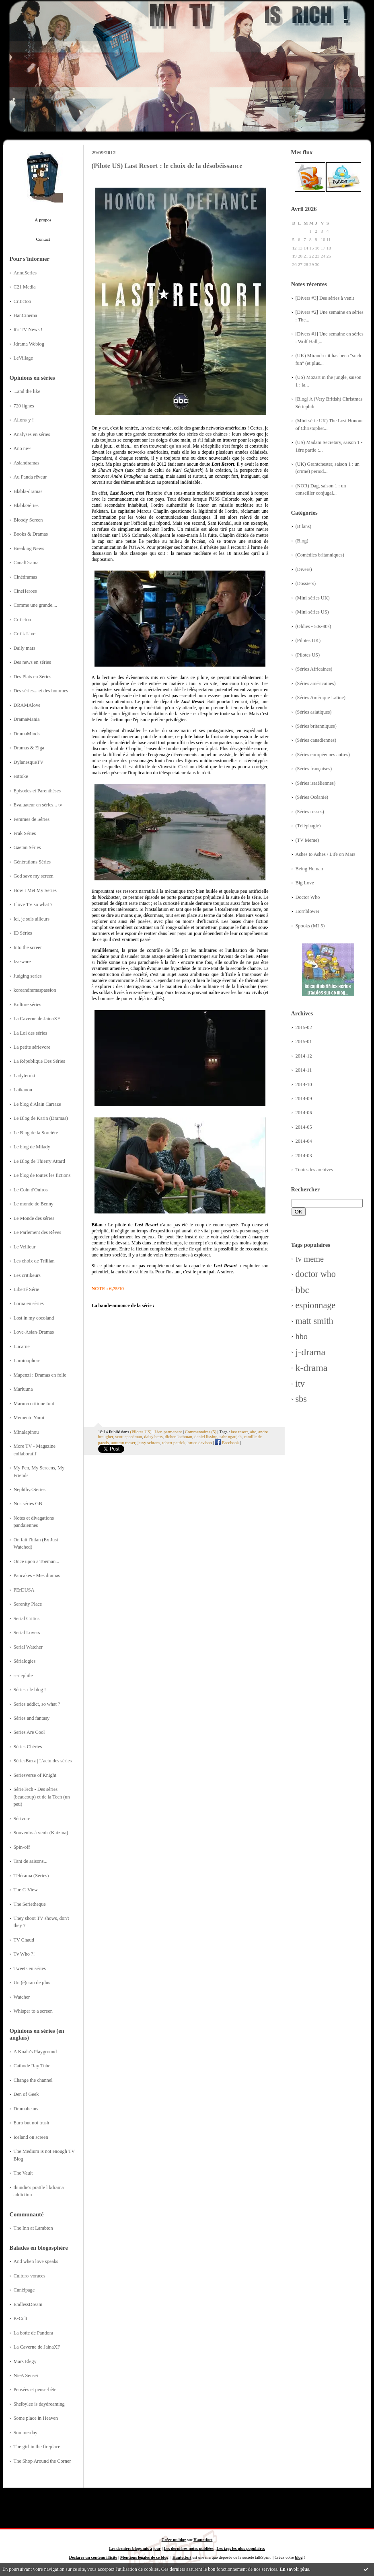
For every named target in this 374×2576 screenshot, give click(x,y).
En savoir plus (294, 2569)
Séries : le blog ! (30, 1689)
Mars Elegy (25, 2361)
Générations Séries (32, 862)
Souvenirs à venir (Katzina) (41, 1832)
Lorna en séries (29, 1303)
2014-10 (304, 1084)
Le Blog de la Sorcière (36, 1133)
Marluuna (23, 1389)
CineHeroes (25, 591)
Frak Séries (25, 833)
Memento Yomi (29, 1417)
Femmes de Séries (32, 819)
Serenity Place (28, 1604)
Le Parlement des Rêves (38, 1232)
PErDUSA (24, 1590)
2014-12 (304, 1056)
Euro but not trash (31, 2123)
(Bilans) (304, 526)
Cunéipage (24, 2290)
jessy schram (149, 1442)
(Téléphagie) (308, 826)
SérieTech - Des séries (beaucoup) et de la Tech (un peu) (42, 1796)
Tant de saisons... (30, 1861)
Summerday (26, 2432)
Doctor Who (308, 897)
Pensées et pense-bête (35, 2389)
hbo (302, 1336)
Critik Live (24, 633)
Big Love (305, 883)
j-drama (311, 1352)
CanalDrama (26, 562)
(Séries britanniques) (316, 726)
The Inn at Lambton (33, 2228)
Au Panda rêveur (30, 477)
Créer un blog (174, 2539)
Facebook (227, 1442)
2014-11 (304, 1070)
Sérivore (22, 1818)
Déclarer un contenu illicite (93, 2557)
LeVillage (23, 358)
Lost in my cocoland (34, 1318)
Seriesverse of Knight (35, 1775)
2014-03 (304, 1155)
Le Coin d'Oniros (31, 1190)
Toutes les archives (314, 1169)
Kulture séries (27, 1004)
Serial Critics (27, 1618)
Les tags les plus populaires (240, 2548)
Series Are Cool (29, 1732)
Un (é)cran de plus (32, 1982)
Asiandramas (26, 463)
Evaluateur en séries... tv (38, 805)
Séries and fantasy (32, 1718)
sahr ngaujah (231, 1436)
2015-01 (304, 1041)
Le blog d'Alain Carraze (37, 1104)
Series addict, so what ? (37, 1704)
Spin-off (22, 1847)
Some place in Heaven (36, 2418)
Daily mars (24, 648)
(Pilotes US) (308, 655)
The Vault (23, 2173)
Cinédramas (25, 577)
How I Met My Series (35, 890)
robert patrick (173, 1442)
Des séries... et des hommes (41, 691)
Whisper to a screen (33, 2011)
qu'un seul (179, 446)
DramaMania (27, 719)
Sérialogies (25, 1661)
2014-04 (304, 1141)
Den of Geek (26, 2094)
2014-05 (304, 1127)
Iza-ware (22, 961)
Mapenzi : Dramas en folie (40, 1375)
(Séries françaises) (314, 768)
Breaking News (29, 548)
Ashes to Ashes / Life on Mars (326, 854)
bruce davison (199, 1442)
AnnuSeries (25, 273)
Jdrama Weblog (29, 344)
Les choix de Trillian (34, 1261)
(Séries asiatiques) (314, 712)
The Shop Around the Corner (42, 2461)
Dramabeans (26, 2109)
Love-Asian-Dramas (34, 1332)
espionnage (316, 1305)
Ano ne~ (22, 448)
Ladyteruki (24, 1075)
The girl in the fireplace (37, 2446)
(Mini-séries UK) (313, 598)
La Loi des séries (30, 1033)
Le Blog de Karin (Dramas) (41, 1118)
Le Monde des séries (34, 1218)
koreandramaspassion (35, 990)
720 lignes (24, 406)
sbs (301, 1399)
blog (298, 2557)
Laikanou (23, 1090)
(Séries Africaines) (314, 669)
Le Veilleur (25, 1247)
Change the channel (33, 2080)
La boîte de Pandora (33, 2333)
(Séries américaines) (316, 683)
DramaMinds (27, 734)
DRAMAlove (27, 705)
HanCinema (25, 315)
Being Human (309, 869)
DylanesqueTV (29, 762)
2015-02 (304, 1027)
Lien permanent (168, 1431)
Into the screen (28, 947)
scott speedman (128, 1436)
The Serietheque (30, 1904)
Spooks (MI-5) (310, 926)
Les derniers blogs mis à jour (134, 2548)
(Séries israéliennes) (316, 783)
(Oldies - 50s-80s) (313, 626)
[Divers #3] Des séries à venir (325, 298)
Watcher (22, 1997)
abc (253, 1431)
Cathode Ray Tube (32, 2066)
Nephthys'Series (30, 1489)
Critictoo (22, 301)
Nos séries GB (28, 1503)
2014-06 (304, 1112)
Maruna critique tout (34, 1403)
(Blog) (302, 541)
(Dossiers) (306, 583)
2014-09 (304, 1098)
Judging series (28, 976)
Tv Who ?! (24, 1954)
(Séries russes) (310, 811)
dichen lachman (178, 1436)
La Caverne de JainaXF (37, 1018)
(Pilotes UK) (308, 640)
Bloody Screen (28, 520)
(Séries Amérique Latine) (320, 697)
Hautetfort (202, 2539)
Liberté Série (26, 1289)
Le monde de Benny (34, 1204)
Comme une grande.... (36, 605)
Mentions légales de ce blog (144, 2557)
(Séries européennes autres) (323, 754)
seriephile (23, 1675)
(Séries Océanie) (312, 797)
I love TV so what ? (33, 904)
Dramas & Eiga (29, 748)
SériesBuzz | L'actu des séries (43, 1761)
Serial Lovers (27, 1632)
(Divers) (304, 569)
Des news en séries (32, 662)
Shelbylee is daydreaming (39, 2404)
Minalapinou (26, 1432)
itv (300, 1384)
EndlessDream (28, 2304)
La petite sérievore (32, 1047)
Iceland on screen (31, 2137)
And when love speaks (36, 2261)
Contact (43, 239)
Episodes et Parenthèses (37, 791)
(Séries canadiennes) (316, 740)
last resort (239, 1431)
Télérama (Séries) (31, 1875)
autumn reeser (123, 1442)
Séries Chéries (28, 1746)
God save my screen (34, 876)
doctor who (316, 1274)
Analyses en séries (32, 434)
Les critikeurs (27, 1275)
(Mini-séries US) (312, 612)
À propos (43, 219)
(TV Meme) (307, 840)
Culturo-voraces (29, 2276)
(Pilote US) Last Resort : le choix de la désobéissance (167, 166)
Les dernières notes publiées (189, 2548)
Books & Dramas (31, 534)
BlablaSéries (26, 505)
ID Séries (23, 933)
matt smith (314, 1321)
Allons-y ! (24, 420)
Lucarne (22, 1346)
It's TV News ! (28, 329)
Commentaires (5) (200, 1431)
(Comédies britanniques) (320, 555)
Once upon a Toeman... (37, 1561)
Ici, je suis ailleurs (32, 919)
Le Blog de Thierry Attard (39, 1161)
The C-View (26, 1890)
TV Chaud (24, 1940)
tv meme (310, 1258)
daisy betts (153, 1436)
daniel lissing (205, 1436)
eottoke (21, 776)
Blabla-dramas (28, 491)
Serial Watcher (28, 1647)
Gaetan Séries (27, 847)
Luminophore (27, 1360)
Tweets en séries (30, 1968)
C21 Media (25, 287)
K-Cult (20, 2318)
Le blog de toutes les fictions (42, 1175)
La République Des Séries (39, 1061)
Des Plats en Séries (32, 676)
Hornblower (308, 911)
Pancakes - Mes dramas (37, 1575)
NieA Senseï (26, 2375)
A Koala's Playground (35, 2051)
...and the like (27, 391)
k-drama (312, 1368)
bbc (303, 1290)
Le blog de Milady (32, 1147)
